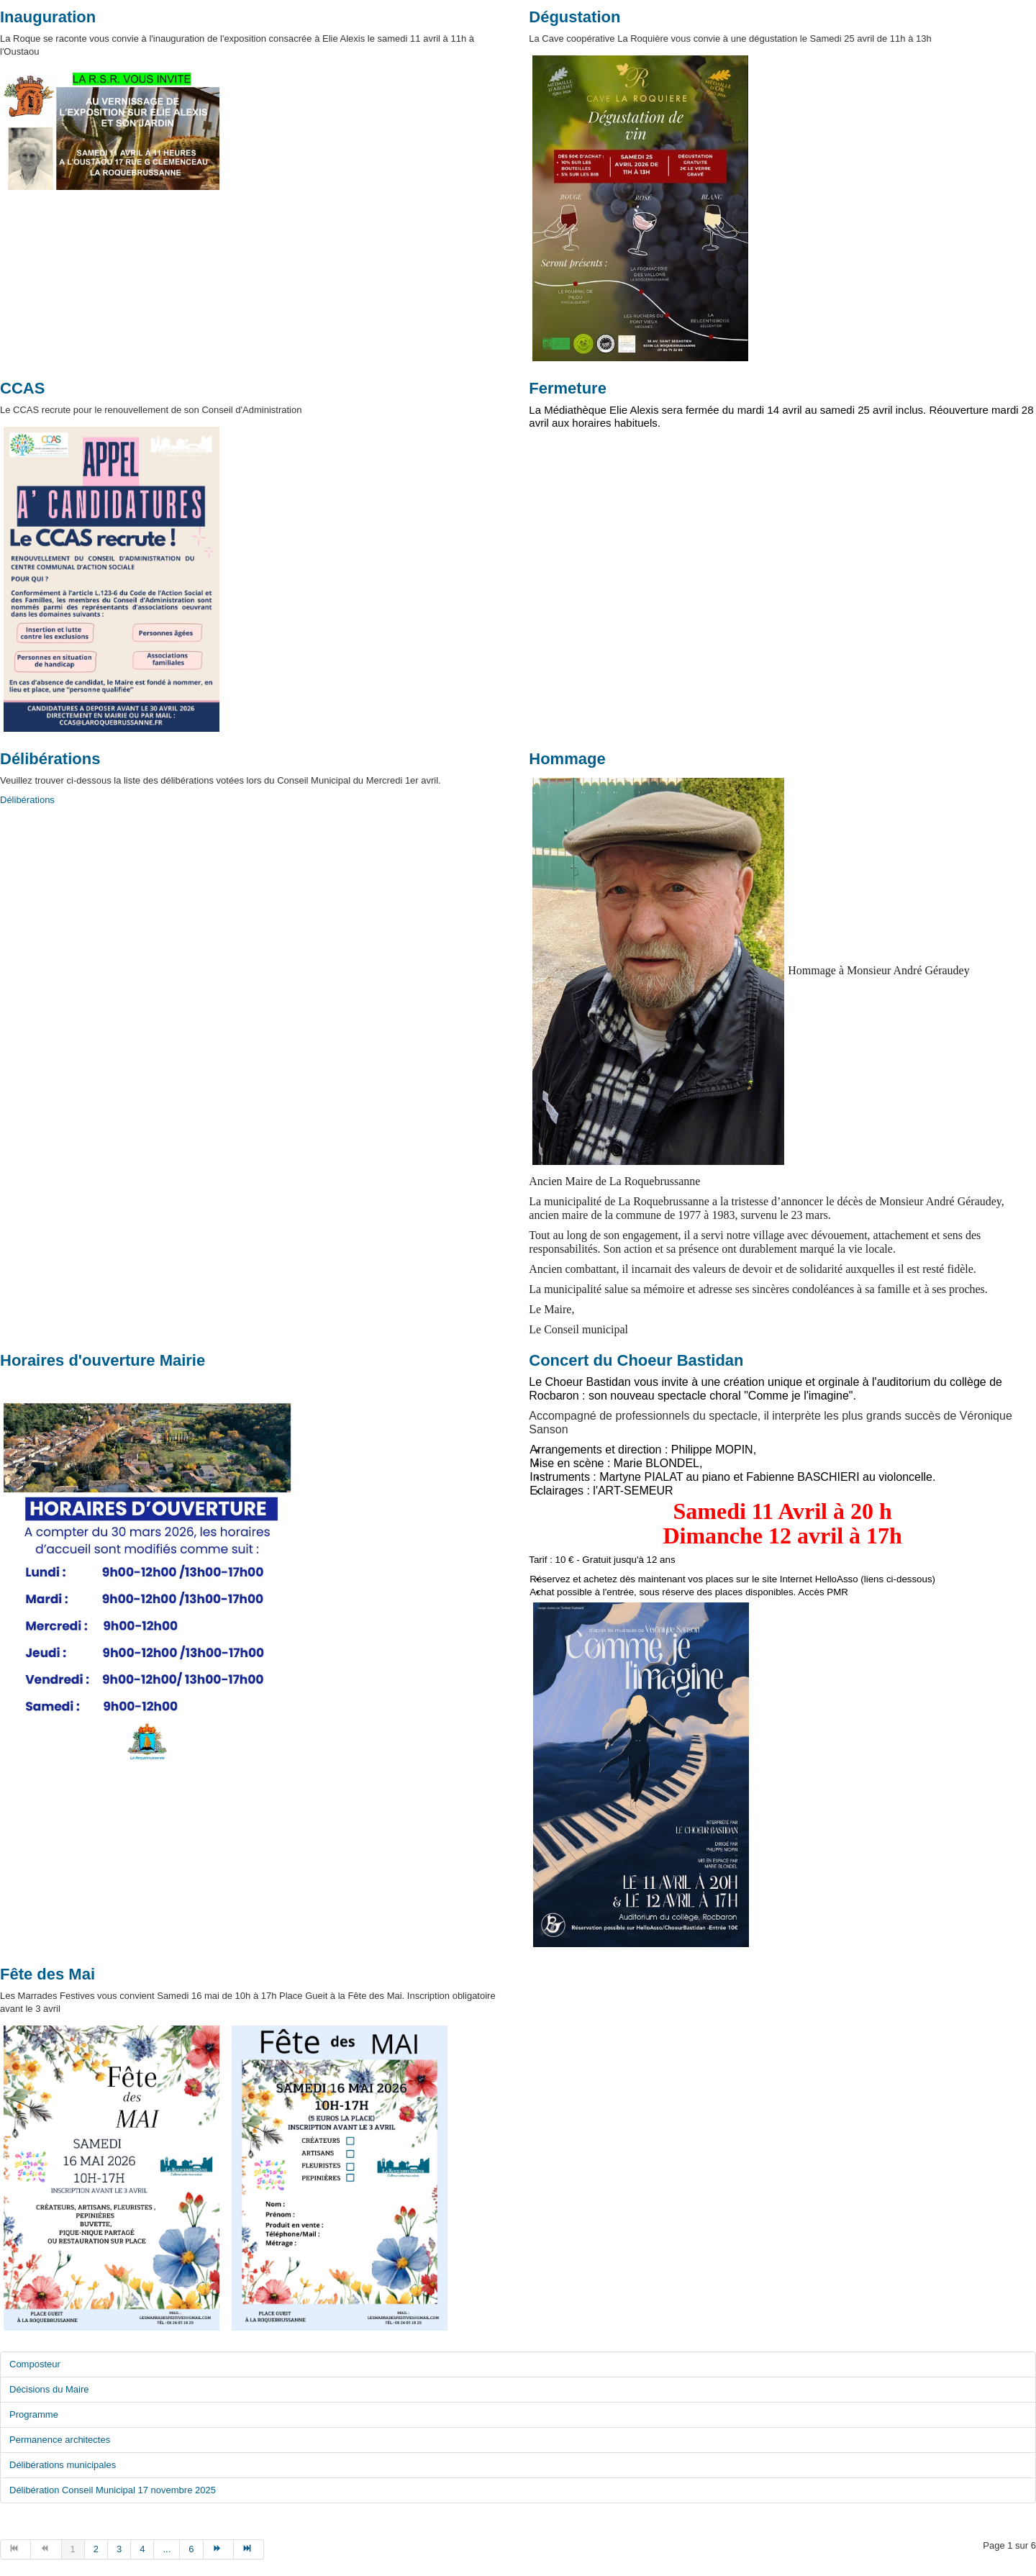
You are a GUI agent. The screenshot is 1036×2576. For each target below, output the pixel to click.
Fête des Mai (47, 1974)
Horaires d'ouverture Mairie (102, 1360)
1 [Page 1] (73, 2549)
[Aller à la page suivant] (219, 2549)
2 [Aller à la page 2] (96, 2549)
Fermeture (567, 388)
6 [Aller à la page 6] (191, 2549)
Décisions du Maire (49, 2389)
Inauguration (48, 17)
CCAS (22, 388)
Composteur (34, 2364)
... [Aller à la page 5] (167, 2549)
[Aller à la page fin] (249, 2549)
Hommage (567, 759)
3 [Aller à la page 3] (119, 2549)
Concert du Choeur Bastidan (636, 1360)
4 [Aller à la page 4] (142, 2549)
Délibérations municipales (62, 2464)
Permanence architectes (59, 2439)
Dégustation (574, 17)
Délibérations (50, 759)
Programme (33, 2414)
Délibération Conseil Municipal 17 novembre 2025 (112, 2490)
